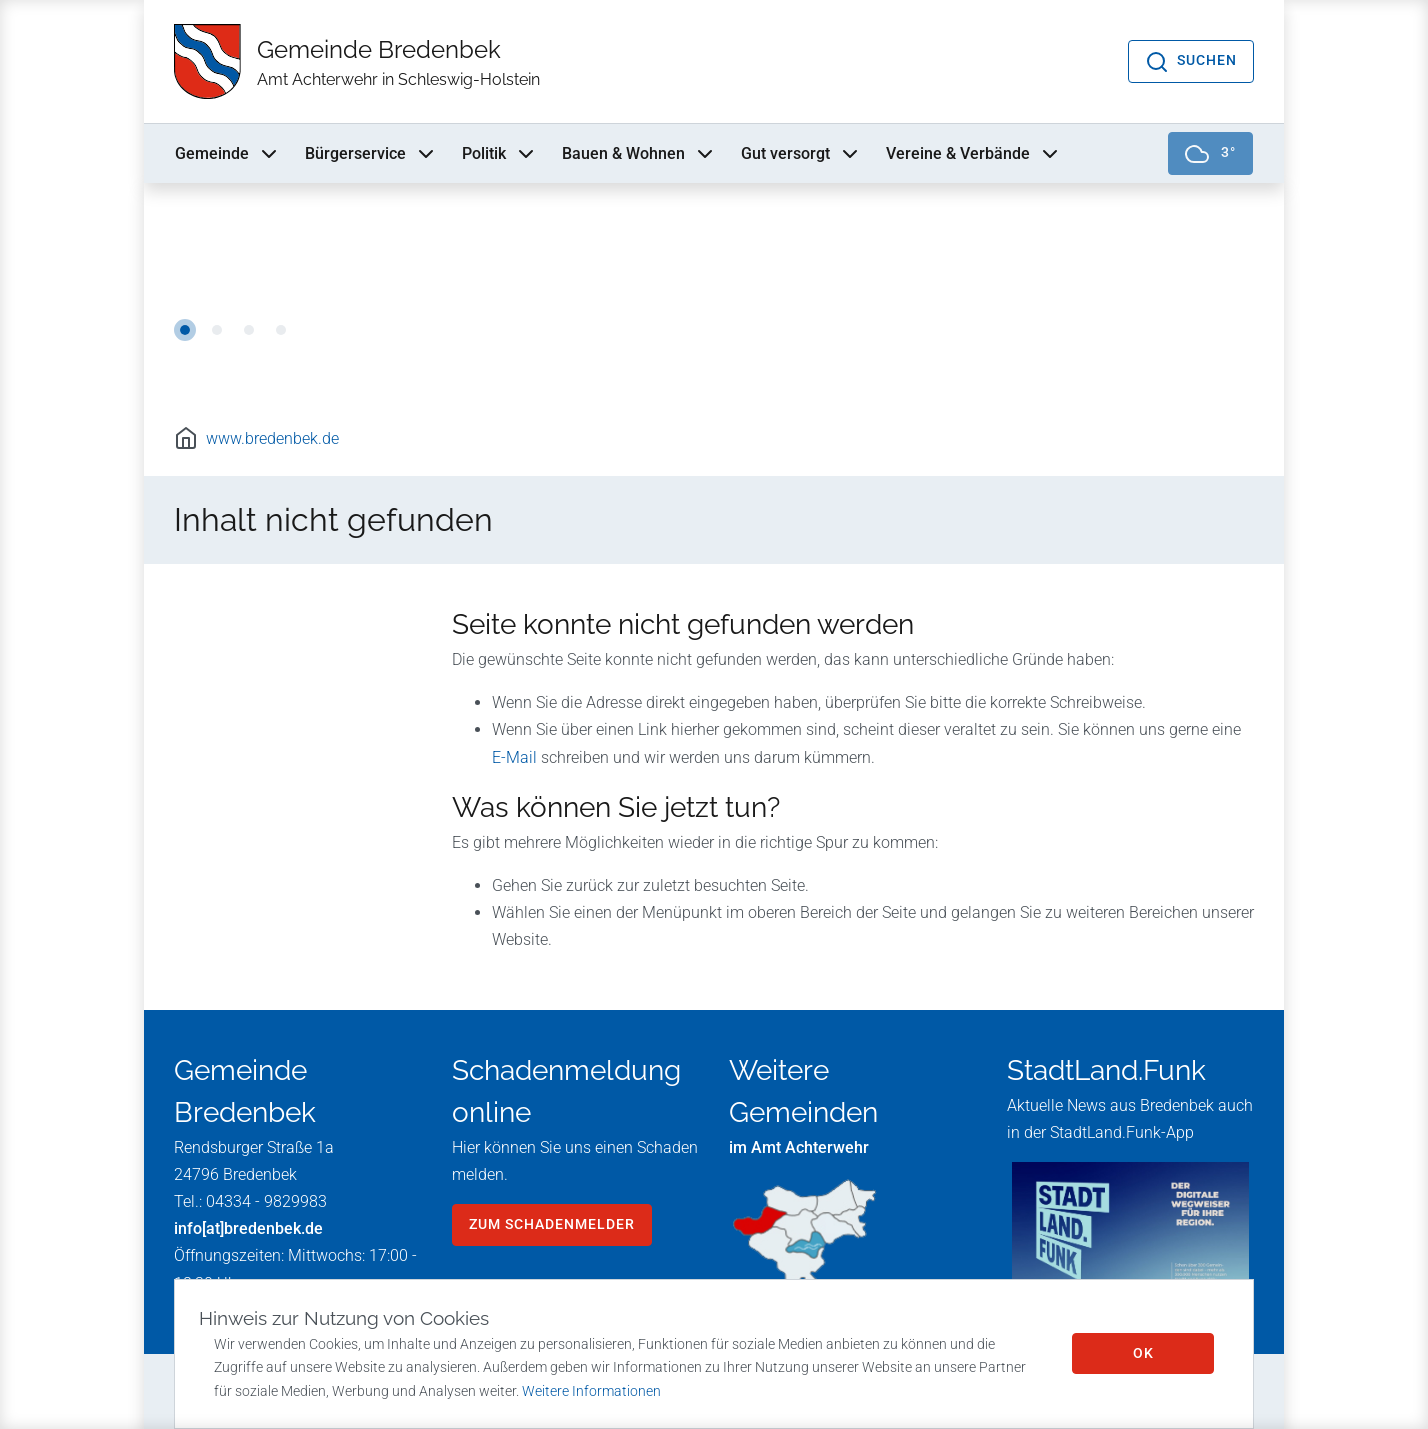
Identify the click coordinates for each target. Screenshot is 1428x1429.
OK (1143, 1353)
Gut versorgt (801, 154)
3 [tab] (249, 330)
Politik (500, 154)
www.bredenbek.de (272, 438)
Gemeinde (228, 154)
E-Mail (514, 757)
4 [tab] (281, 330)
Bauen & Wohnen (639, 154)
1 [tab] (185, 330)
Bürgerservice (371, 154)
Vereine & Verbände (974, 154)
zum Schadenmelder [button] (552, 1224)
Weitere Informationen (591, 1391)
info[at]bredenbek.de (248, 1228)
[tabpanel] (714, 291)
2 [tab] (217, 330)
